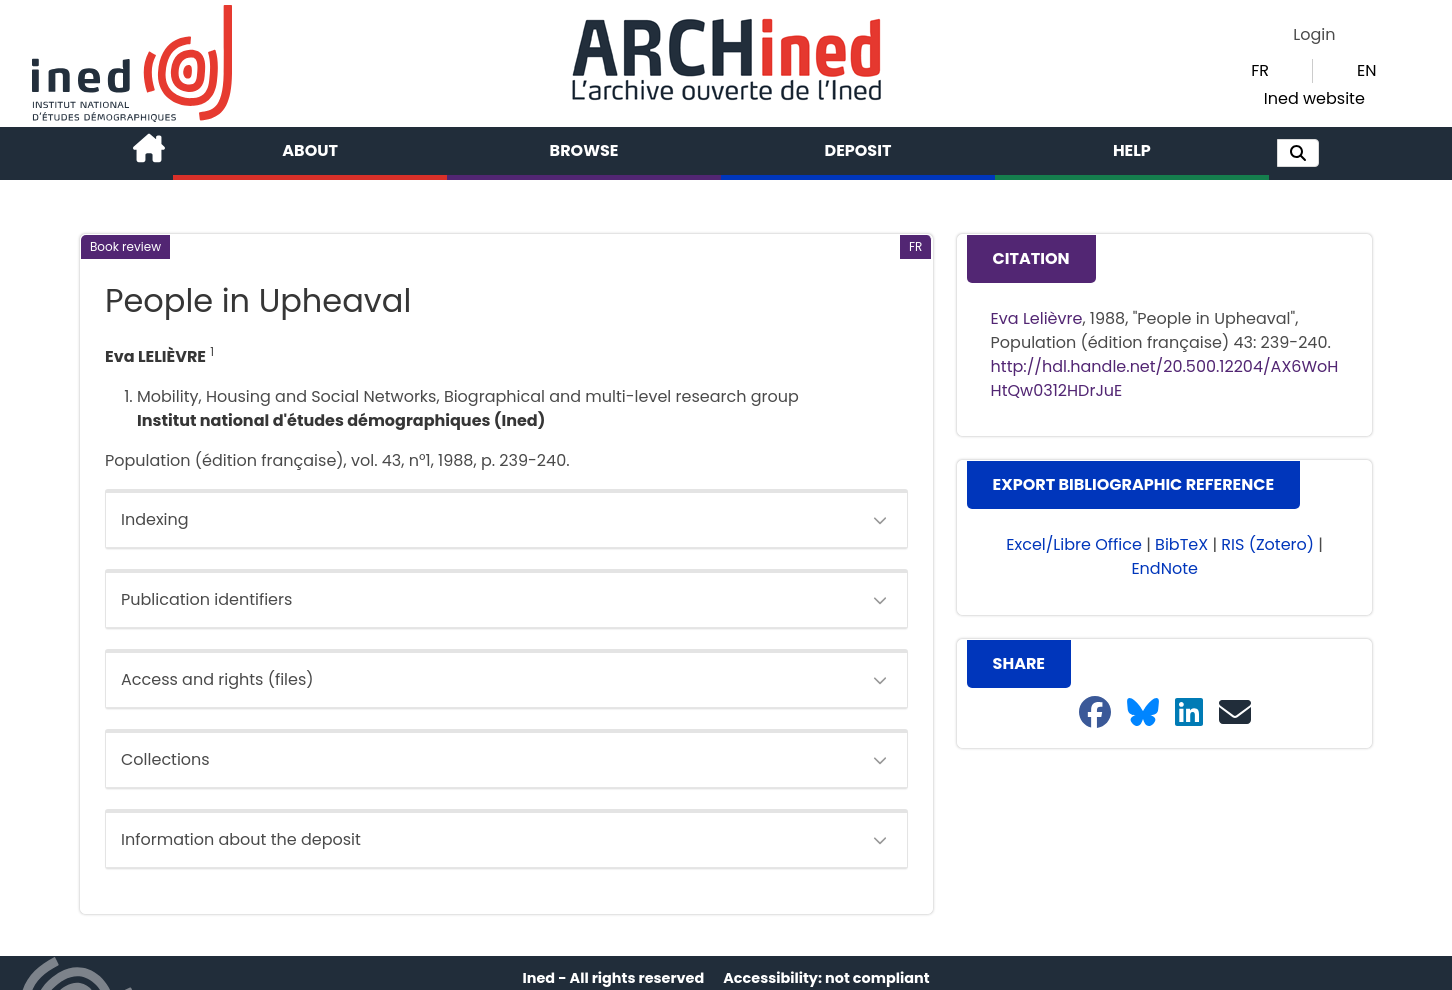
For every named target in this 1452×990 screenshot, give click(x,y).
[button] (1298, 153)
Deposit (858, 150)
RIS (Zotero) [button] (1267, 544)
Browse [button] (584, 150)
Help (1132, 150)
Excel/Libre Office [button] (1074, 544)
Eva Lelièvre (1037, 318)
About (310, 150)
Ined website (1314, 98)
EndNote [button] (1164, 568)
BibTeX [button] (1181, 544)
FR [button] (1260, 70)
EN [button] (1366, 70)
